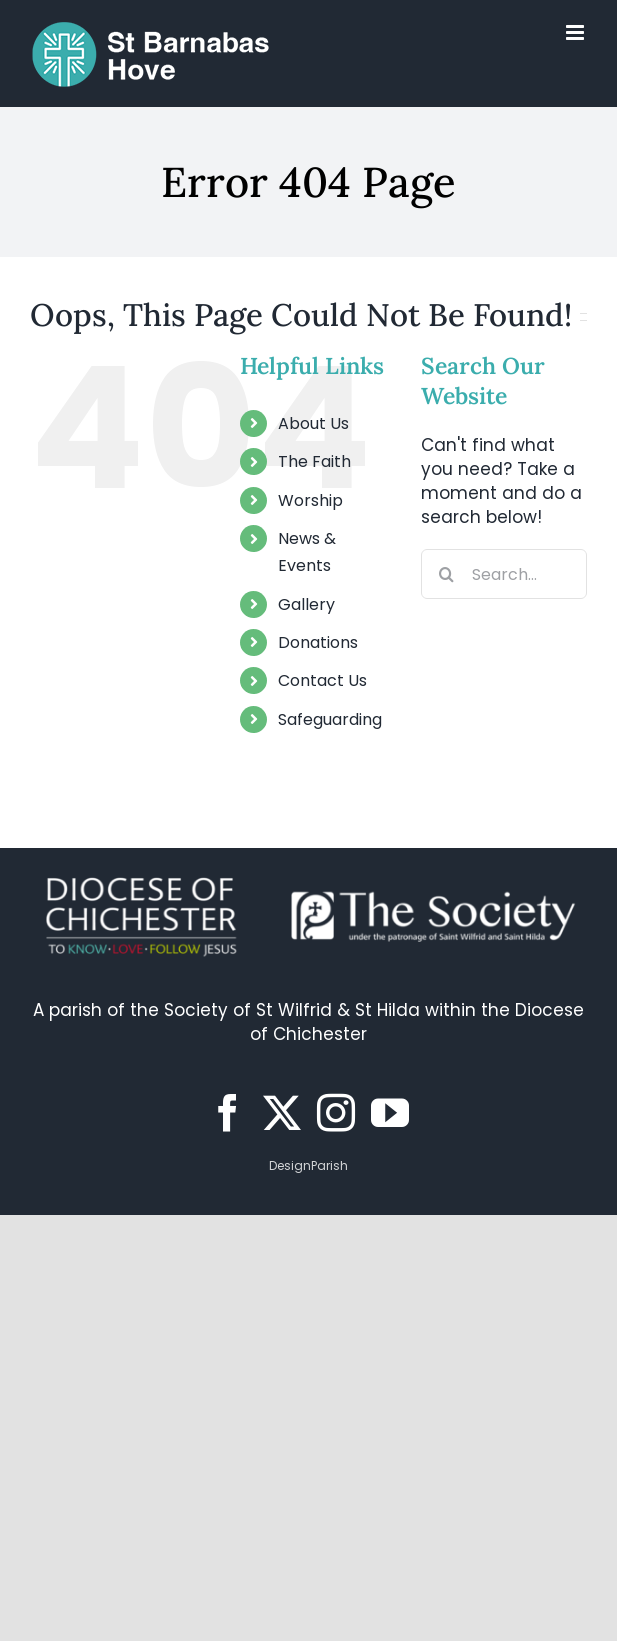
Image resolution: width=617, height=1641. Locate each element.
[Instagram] (336, 1113)
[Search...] (504, 574)
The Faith (314, 461)
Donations (318, 642)
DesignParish (308, 1165)
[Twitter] (282, 1113)
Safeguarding (330, 719)
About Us (313, 423)
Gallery (306, 604)
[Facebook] (228, 1113)
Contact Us (322, 680)
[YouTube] (390, 1113)
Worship (310, 500)
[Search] (446, 574)
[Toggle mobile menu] (576, 32)
